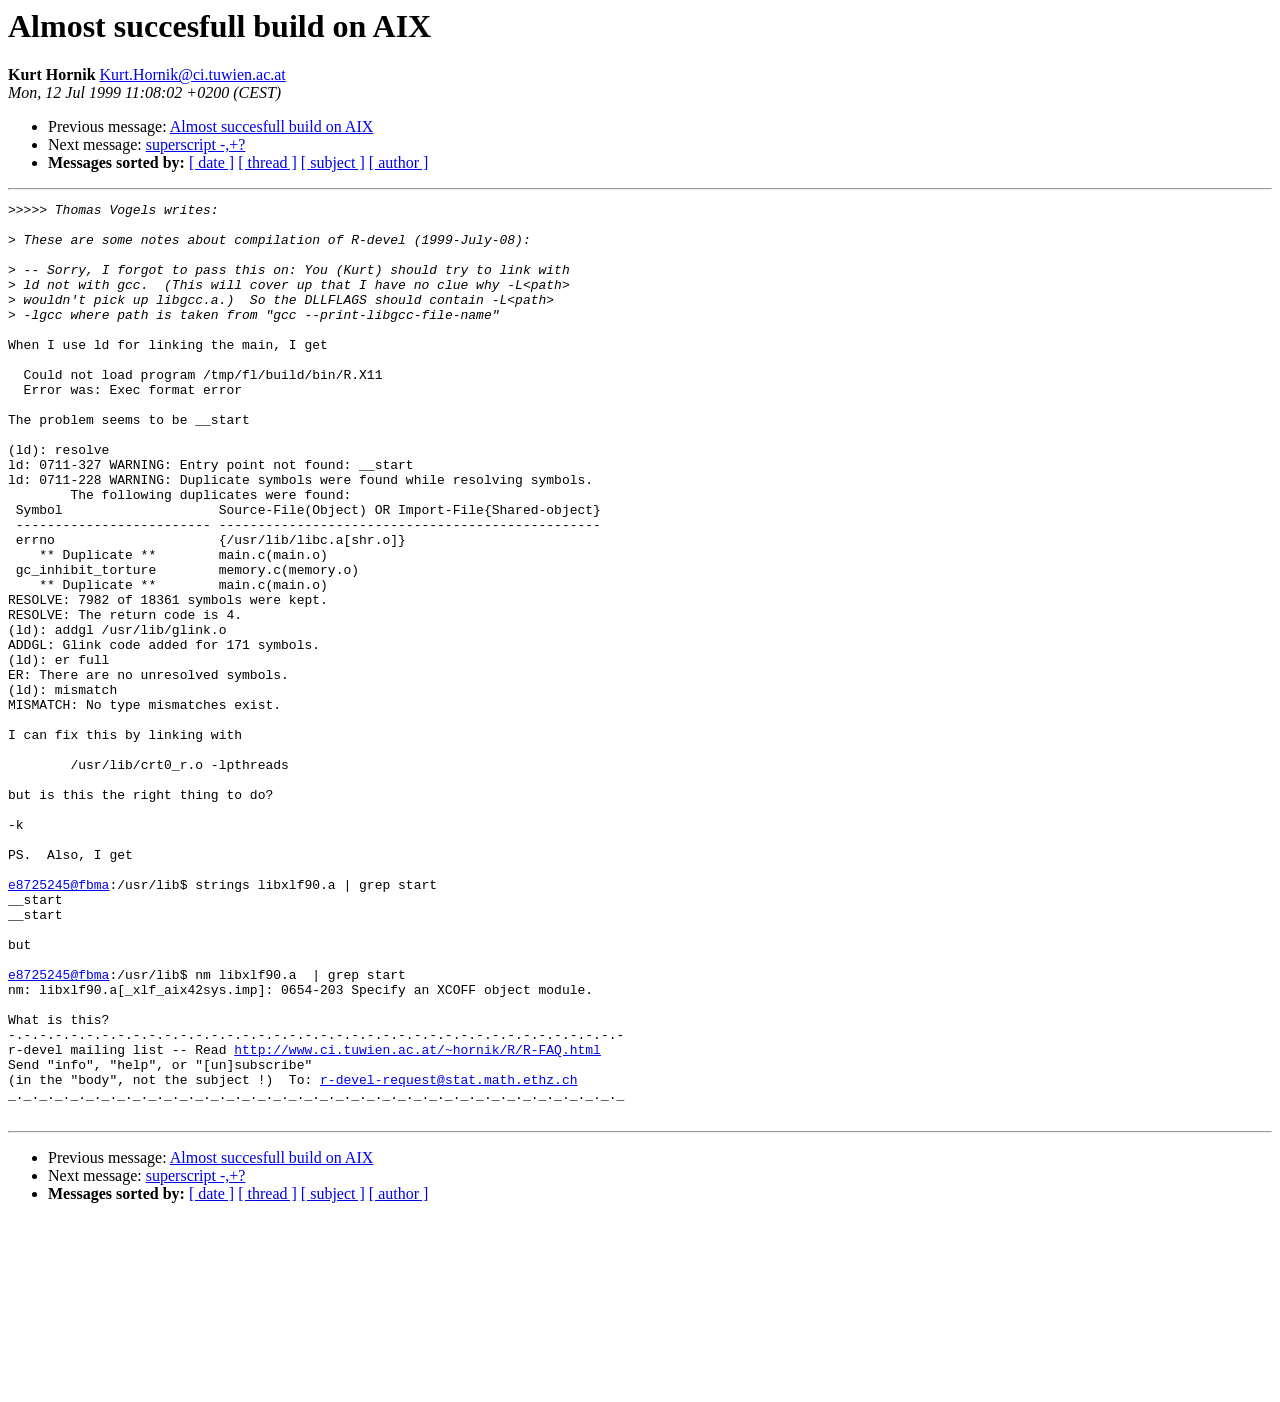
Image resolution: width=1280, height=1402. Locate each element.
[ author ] (399, 162)
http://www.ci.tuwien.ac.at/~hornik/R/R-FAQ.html (417, 1220)
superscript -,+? (196, 144)
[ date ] (211, 162)
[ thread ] (267, 162)
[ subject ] (333, 162)
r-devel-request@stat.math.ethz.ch (448, 1256)
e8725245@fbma (58, 1022)
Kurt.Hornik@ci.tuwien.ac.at (193, 74)
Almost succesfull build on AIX (272, 126)
